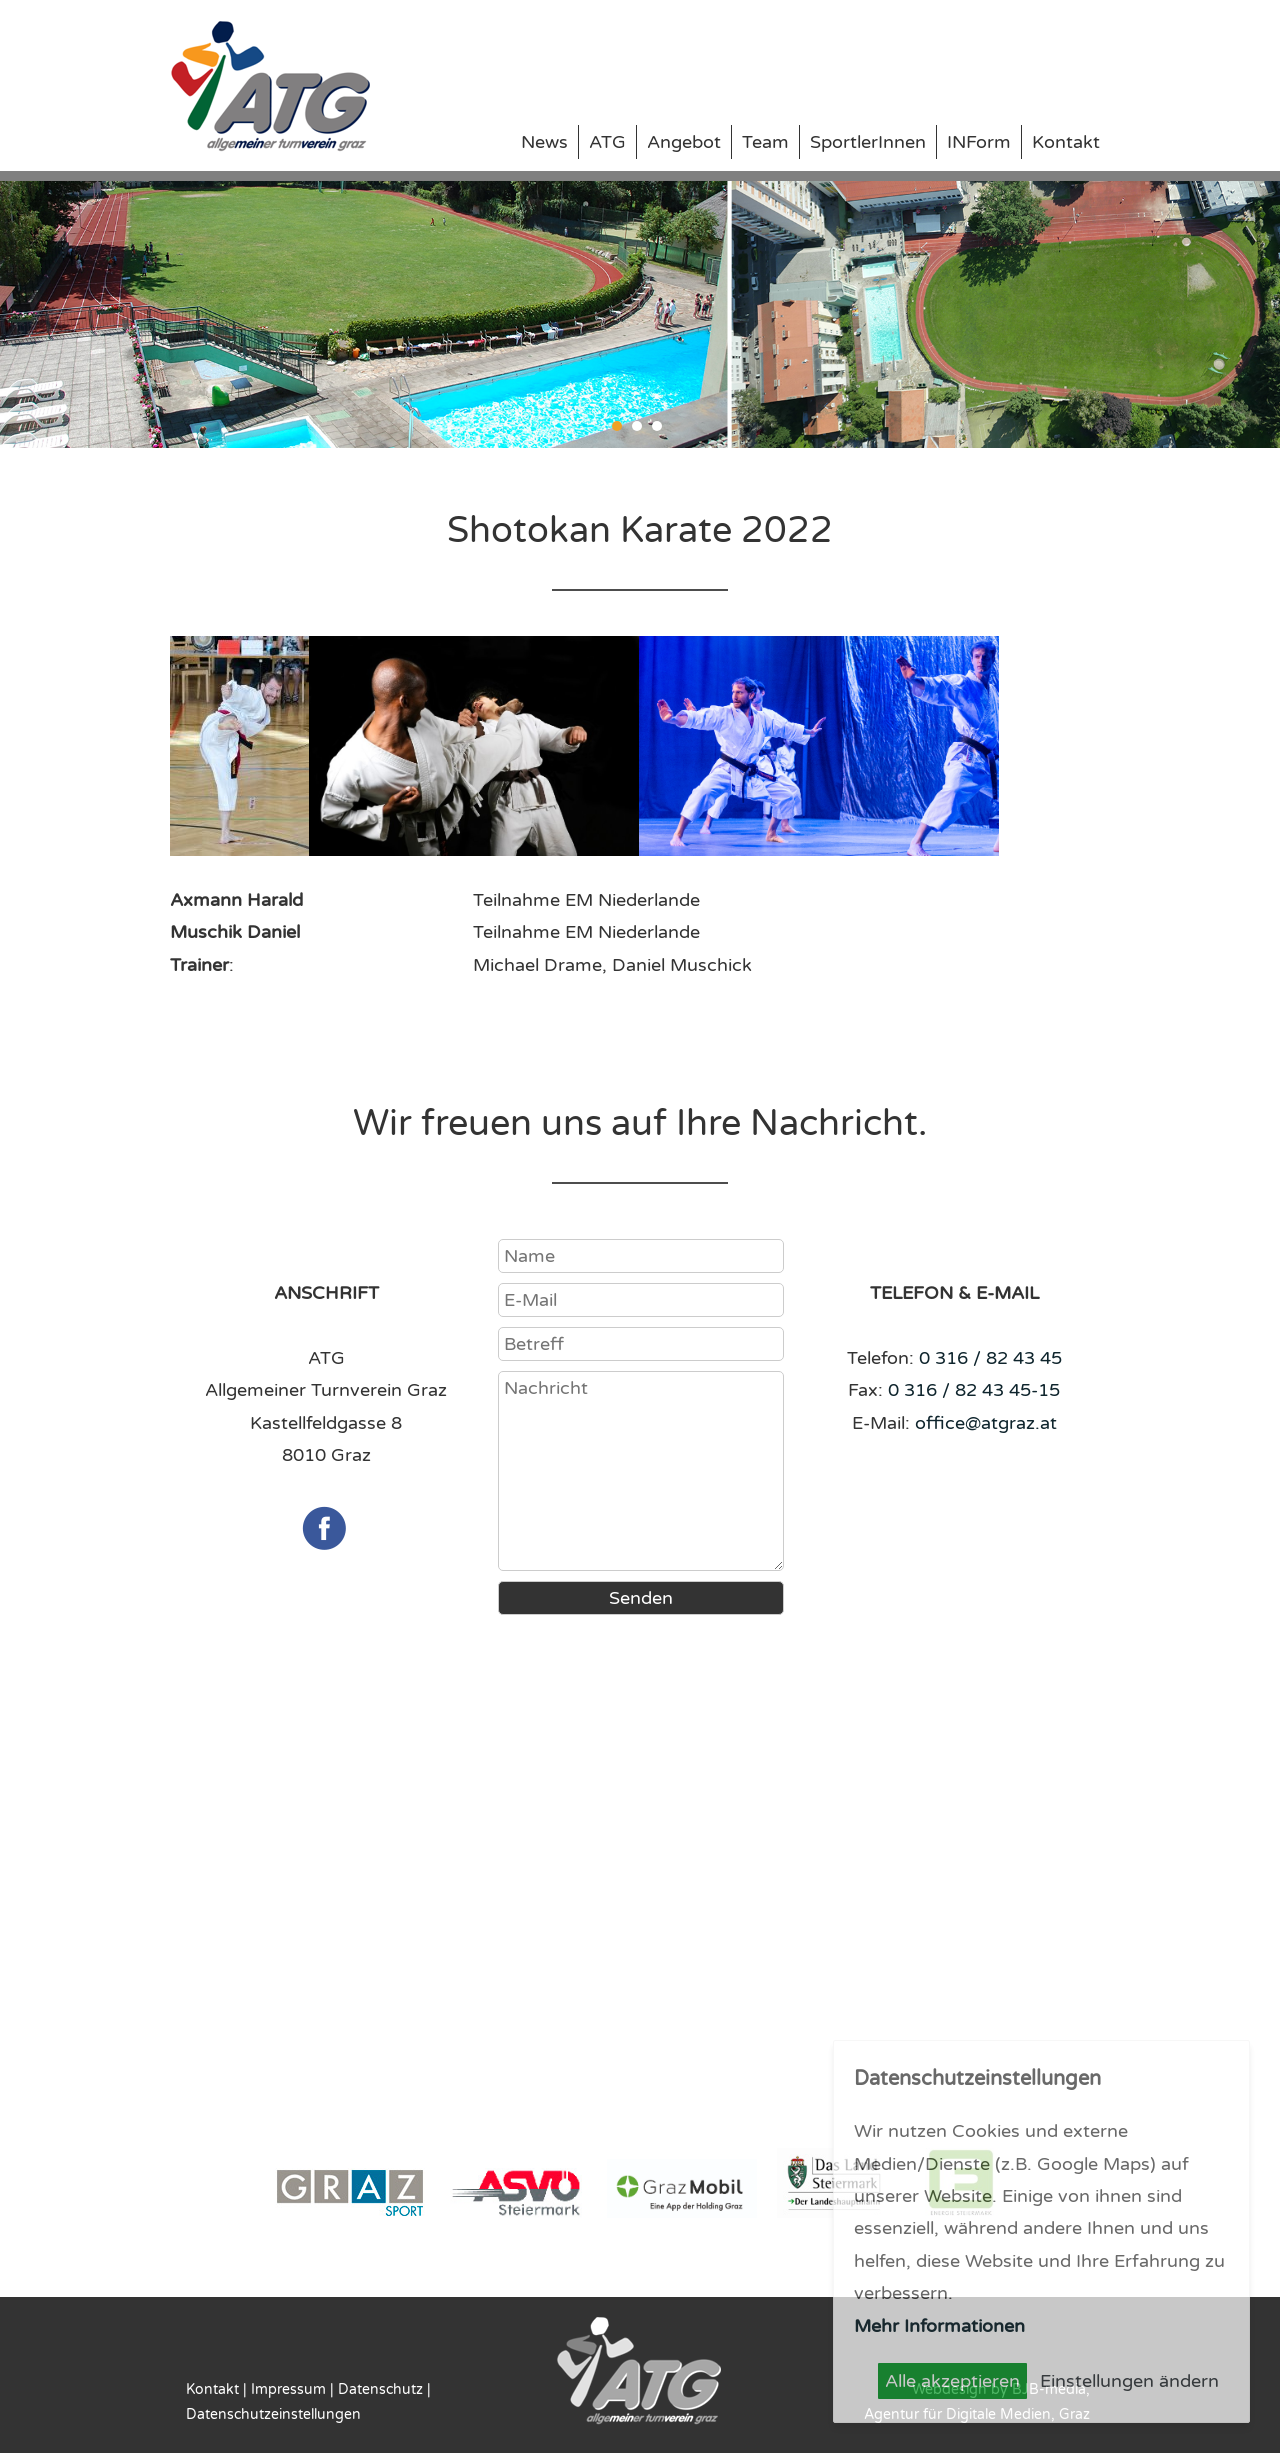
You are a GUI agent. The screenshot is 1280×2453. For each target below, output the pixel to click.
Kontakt (1066, 142)
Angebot (684, 142)
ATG (607, 142)
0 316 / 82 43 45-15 (974, 1390)
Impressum (288, 2389)
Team (765, 142)
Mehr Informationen (939, 2326)
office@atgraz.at (986, 1423)
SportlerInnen (868, 142)
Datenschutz (380, 2389)
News (544, 142)
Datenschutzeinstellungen (273, 2414)
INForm (979, 142)
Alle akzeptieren (952, 2381)
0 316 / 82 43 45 (990, 1358)
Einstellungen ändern (1129, 2381)
